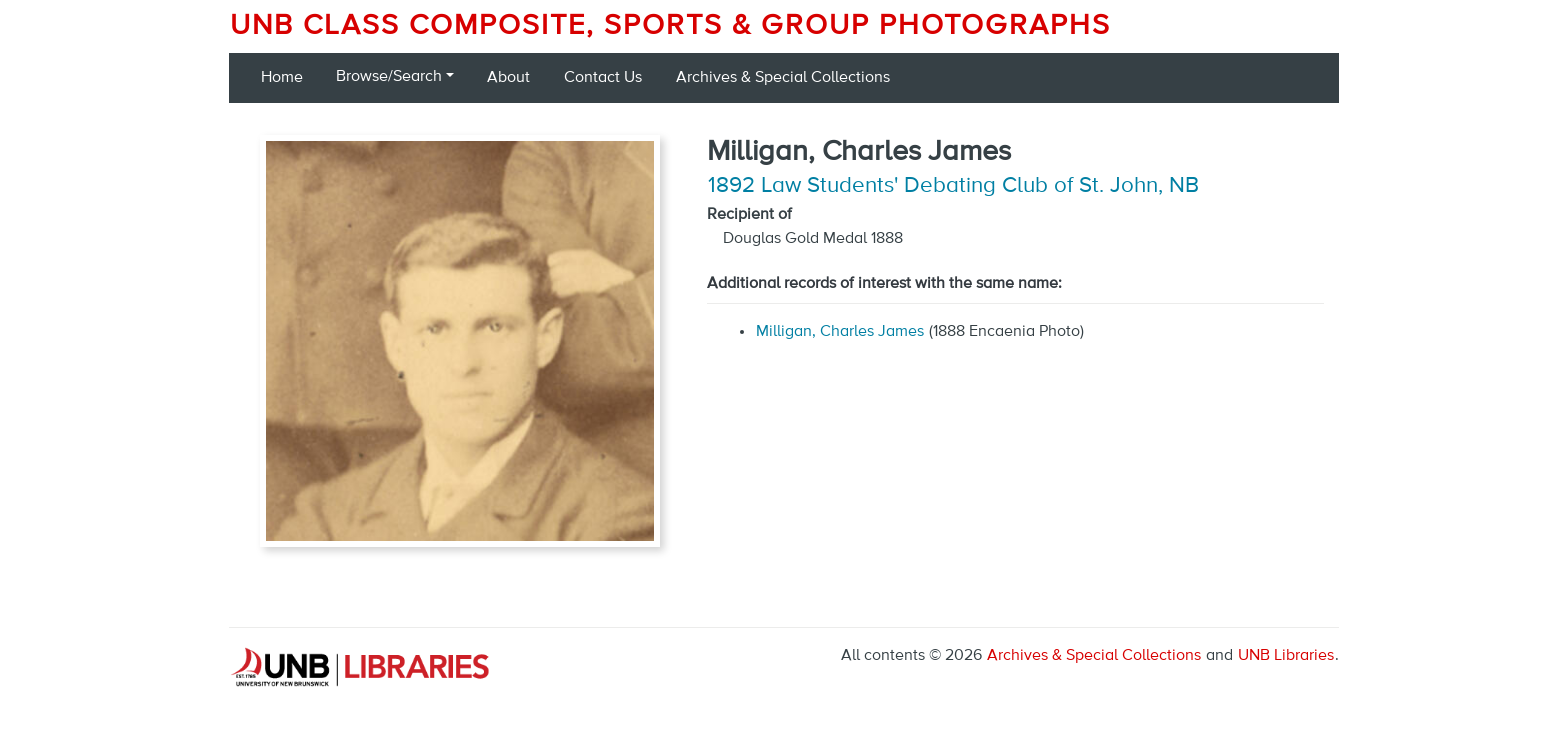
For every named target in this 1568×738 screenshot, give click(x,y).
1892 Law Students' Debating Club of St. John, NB (953, 186)
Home (282, 78)
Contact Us (603, 78)
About (508, 78)
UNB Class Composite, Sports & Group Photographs (670, 26)
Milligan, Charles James (840, 332)
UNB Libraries (1286, 656)
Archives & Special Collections (783, 78)
